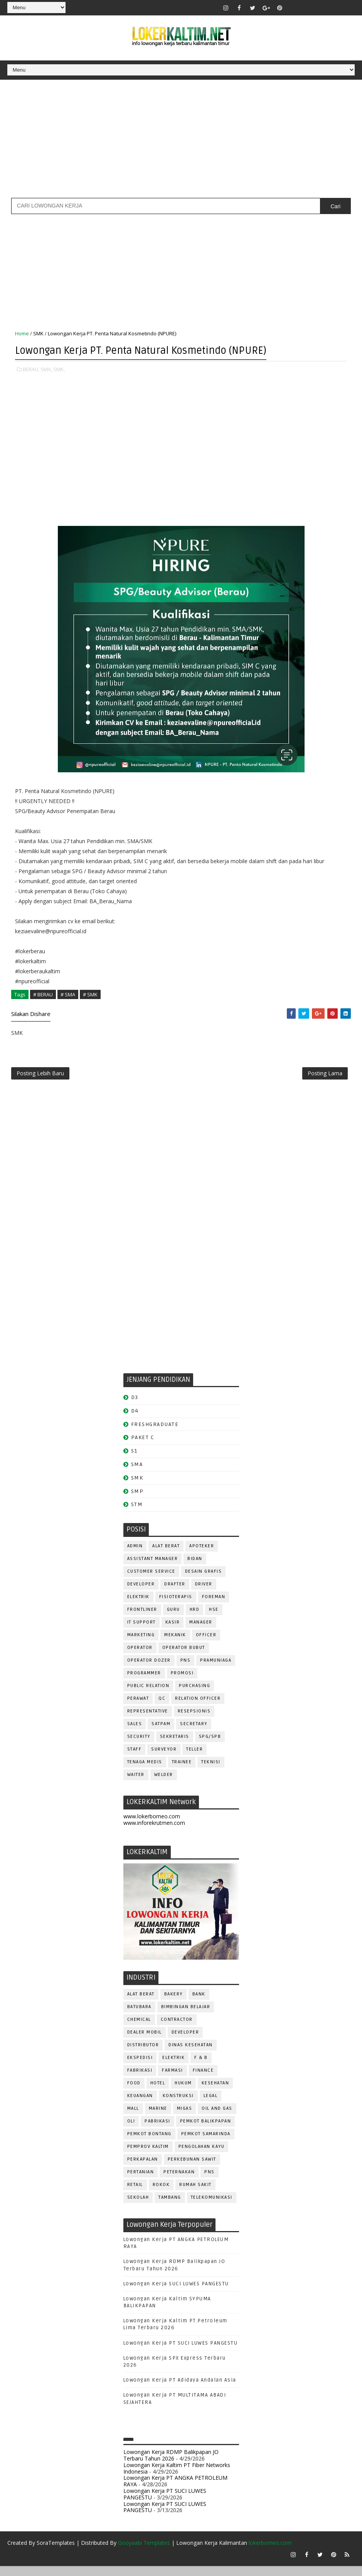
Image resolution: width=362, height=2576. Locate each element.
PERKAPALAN (142, 2168)
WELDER (163, 1783)
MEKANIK (175, 1643)
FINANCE (203, 2079)
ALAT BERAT (166, 1554)
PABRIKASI (157, 2129)
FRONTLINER (142, 1618)
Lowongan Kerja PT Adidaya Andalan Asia (179, 2388)
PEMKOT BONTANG (149, 2142)
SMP (137, 1499)
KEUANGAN (140, 2104)
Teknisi (211, 1770)
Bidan (194, 1567)
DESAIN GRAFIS (203, 1580)
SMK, (59, 370)
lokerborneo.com (270, 2552)
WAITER (136, 1783)
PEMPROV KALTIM (148, 2155)
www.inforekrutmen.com (154, 1831)
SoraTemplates (56, 2552)
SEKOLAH (138, 2206)
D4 (135, 1419)
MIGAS (184, 2117)
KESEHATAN (215, 2091)
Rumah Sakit (195, 2193)
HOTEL (157, 2091)
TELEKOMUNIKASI (211, 2206)
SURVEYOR (164, 1758)
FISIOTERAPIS (175, 1605)
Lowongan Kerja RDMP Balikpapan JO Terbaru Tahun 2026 (171, 2464)
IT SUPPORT (141, 1631)
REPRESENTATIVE (147, 1719)
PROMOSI (182, 1681)
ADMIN (135, 1554)
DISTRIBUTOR (143, 2053)
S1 (134, 1459)
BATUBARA (139, 2015)
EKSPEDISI (140, 2066)
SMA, (46, 370)
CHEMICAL (139, 2028)
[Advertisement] (181, 139)
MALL (133, 2117)
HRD (195, 1618)
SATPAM (161, 1732)
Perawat (138, 1707)
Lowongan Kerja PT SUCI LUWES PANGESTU (180, 2351)
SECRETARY (193, 1732)
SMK (38, 336)
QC (161, 1707)
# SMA (68, 996)
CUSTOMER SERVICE (151, 1580)
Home (22, 336)
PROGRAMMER (144, 1681)
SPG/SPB (210, 1745)
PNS (185, 1669)
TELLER (194, 1758)
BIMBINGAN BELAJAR (185, 2015)
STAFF (134, 1758)
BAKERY (173, 2002)
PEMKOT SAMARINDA (206, 2142)
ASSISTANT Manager (152, 1567)
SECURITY (138, 1745)
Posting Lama (325, 1079)
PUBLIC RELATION (148, 1694)
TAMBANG (169, 2206)
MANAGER (200, 1631)
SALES (134, 1732)
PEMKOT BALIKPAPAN (205, 2129)
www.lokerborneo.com (151, 1824)
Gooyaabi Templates (144, 2552)
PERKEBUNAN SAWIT (192, 2168)
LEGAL (211, 2104)
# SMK (90, 996)
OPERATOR (140, 1656)
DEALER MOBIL (144, 2041)
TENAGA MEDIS (144, 1770)
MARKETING (141, 1643)
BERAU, (31, 370)
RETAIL (135, 2193)
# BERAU (43, 996)
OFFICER (206, 1643)
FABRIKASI (140, 2079)
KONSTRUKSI (178, 2104)
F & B (201, 2066)
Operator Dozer (149, 1669)
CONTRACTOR (177, 2028)
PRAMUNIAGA (215, 1669)
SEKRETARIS (174, 1745)
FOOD (134, 2091)
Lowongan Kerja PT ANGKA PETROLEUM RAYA (175, 2489)
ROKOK (161, 2193)
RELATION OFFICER (198, 1707)
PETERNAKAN (179, 2180)
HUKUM (183, 2091)
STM (137, 1513)
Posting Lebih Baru (40, 1079)
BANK (198, 2002)
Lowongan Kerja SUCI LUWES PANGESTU (176, 2292)
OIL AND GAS (217, 2117)
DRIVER (203, 1592)
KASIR (172, 1631)
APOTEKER (201, 1554)
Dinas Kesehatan (190, 2053)
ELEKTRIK (138, 1605)
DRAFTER (174, 1592)
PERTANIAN (140, 2180)
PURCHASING (194, 1694)
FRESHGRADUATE (155, 1432)
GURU (173, 1618)
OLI (131, 2129)
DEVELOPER (141, 1592)
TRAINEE (182, 1770)
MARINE (158, 2117)
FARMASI (172, 2079)
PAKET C (143, 1446)
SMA (137, 1473)
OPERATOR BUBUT (183, 1656)
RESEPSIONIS (194, 1719)
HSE (214, 1618)
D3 (134, 1406)
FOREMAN (214, 1605)
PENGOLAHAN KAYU (201, 2155)
